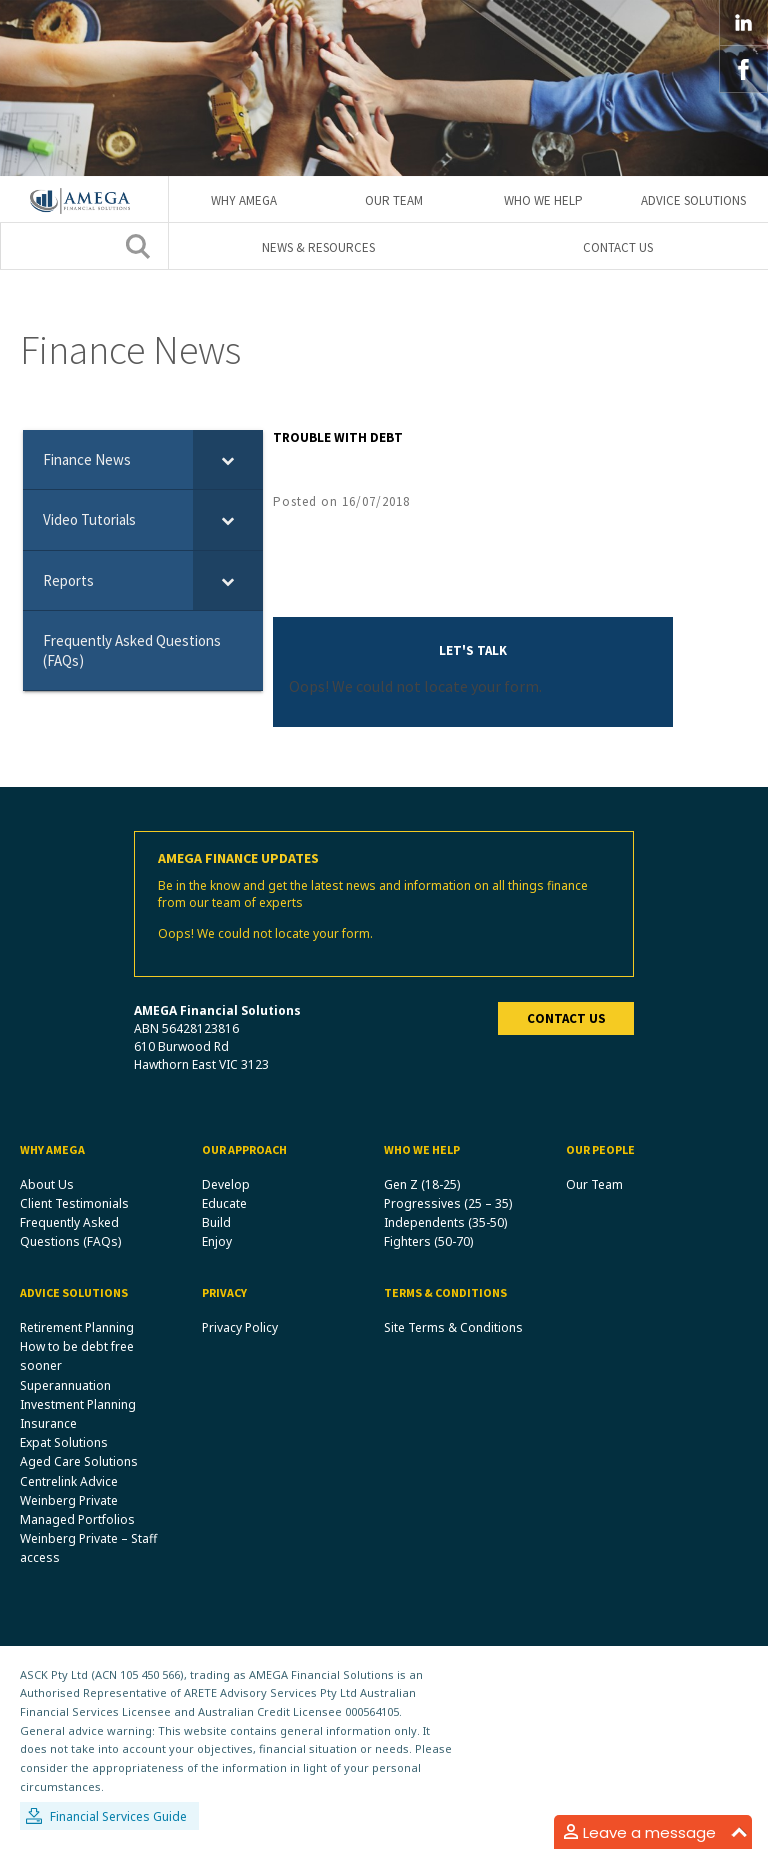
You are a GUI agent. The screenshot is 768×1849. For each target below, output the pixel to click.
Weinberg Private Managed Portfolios (77, 1510)
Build (216, 1222)
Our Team (394, 200)
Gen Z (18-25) (422, 1184)
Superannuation (65, 1385)
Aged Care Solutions (79, 1462)
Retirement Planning (77, 1327)
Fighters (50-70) (428, 1241)
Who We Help (543, 200)
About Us (47, 1184)
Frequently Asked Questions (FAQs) (70, 1232)
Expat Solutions (64, 1443)
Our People (600, 1149)
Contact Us (618, 247)
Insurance (48, 1423)
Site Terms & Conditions (453, 1327)
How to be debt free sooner (77, 1357)
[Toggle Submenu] (228, 460)
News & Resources (318, 247)
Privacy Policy (240, 1327)
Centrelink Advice (69, 1481)
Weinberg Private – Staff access (88, 1549)
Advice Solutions (693, 200)
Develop (226, 1184)
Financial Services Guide (118, 1817)
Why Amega (244, 200)
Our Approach (244, 1149)
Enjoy (217, 1241)
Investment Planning (78, 1404)
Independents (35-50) (445, 1222)
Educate (224, 1203)
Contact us (566, 1018)
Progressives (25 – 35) (448, 1203)
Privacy (224, 1293)
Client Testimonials (74, 1203)
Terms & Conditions (445, 1293)
